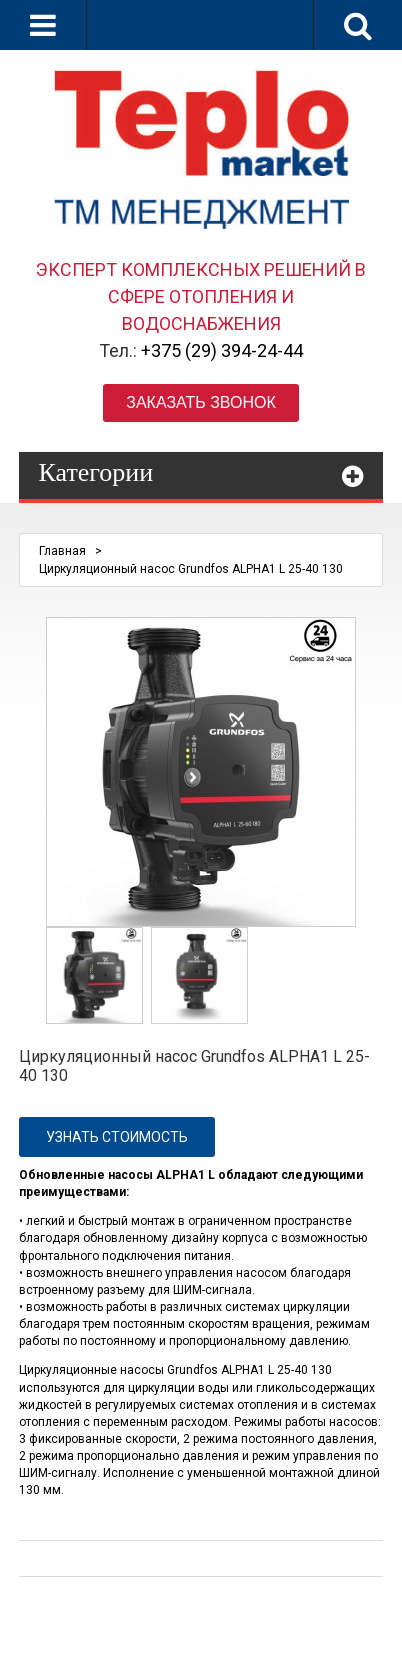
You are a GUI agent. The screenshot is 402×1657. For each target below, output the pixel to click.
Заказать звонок (201, 402)
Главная (62, 551)
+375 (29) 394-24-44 (222, 350)
